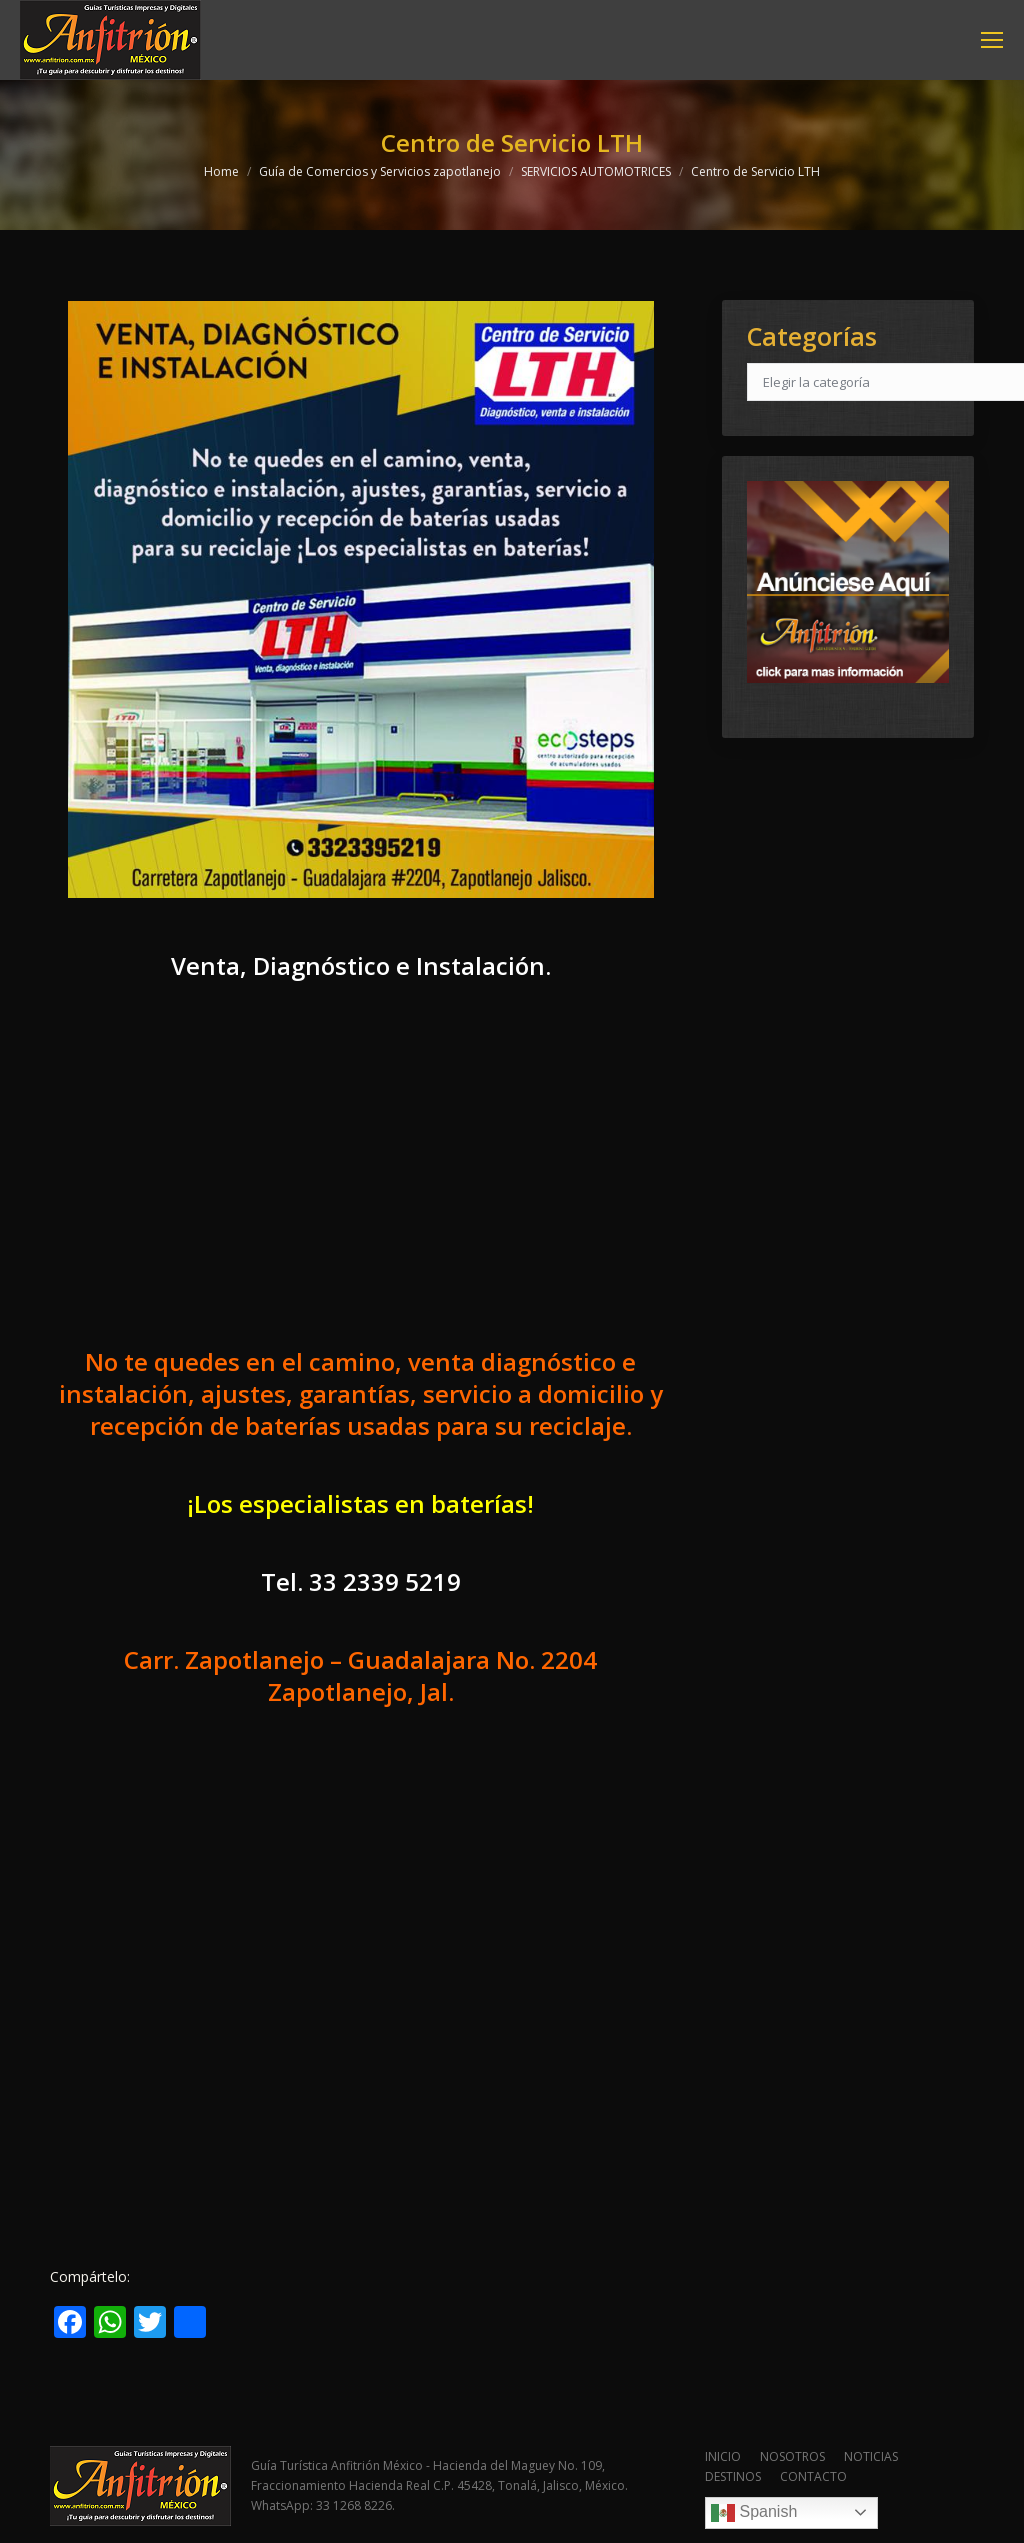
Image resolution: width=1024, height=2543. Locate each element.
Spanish (754, 2513)
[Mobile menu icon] (992, 40)
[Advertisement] (361, 1182)
